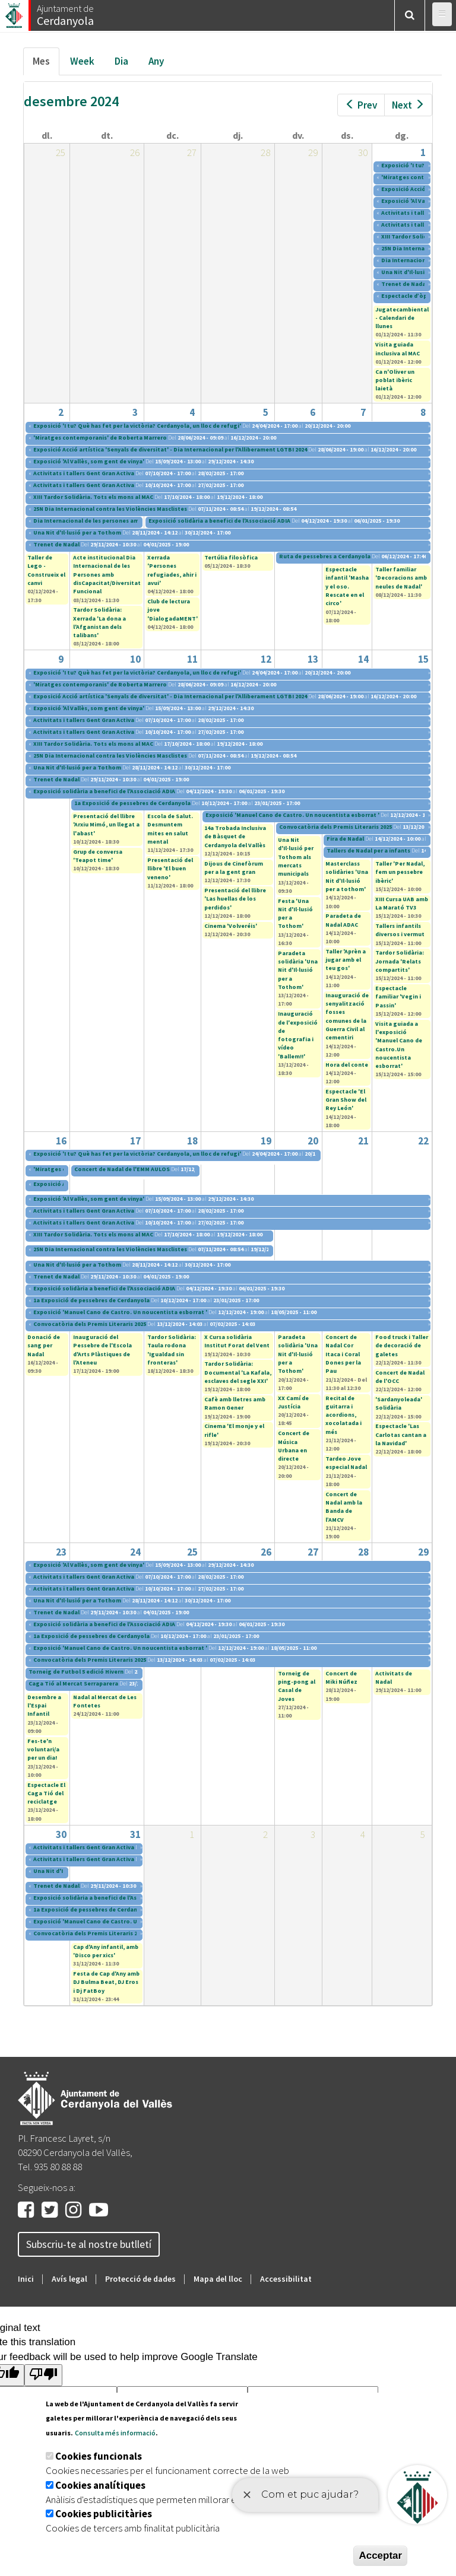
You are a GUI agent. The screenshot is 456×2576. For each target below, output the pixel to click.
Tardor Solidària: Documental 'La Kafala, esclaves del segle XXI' (237, 1372)
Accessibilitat (286, 2278)
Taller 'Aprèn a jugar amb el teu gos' (345, 959)
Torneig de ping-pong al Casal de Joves (296, 1686)
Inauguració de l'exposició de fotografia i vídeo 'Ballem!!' (298, 1035)
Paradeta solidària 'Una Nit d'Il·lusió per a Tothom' (298, 970)
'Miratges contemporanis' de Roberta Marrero (100, 437)
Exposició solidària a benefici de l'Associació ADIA (219, 520)
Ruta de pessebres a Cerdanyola (324, 556)
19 (266, 1140)
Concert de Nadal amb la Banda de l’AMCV (343, 1507)
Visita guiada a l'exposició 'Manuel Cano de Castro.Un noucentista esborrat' (398, 1045)
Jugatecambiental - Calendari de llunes (402, 318)
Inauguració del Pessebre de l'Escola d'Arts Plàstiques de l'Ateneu (102, 1349)
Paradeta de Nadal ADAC (343, 920)
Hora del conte (346, 1064)
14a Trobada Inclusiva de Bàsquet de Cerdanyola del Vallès (235, 836)
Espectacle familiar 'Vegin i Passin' (398, 996)
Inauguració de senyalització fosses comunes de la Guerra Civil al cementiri (347, 1016)
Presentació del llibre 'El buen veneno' (170, 868)
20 (313, 1140)
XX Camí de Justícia (293, 1402)
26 (266, 1552)
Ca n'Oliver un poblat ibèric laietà (394, 380)
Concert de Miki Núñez (341, 1677)
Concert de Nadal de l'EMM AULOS (122, 1169)
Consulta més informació (115, 2432)
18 (192, 1140)
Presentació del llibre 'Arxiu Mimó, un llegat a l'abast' (106, 824)
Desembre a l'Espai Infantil (44, 1705)
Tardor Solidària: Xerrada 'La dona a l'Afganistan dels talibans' (99, 622)
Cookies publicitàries (103, 2513)
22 (423, 1140)
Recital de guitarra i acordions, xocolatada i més (343, 1415)
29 (423, 1552)
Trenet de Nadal (405, 284)
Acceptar (380, 2555)
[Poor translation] (43, 2375)
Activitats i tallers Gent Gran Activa (83, 473)
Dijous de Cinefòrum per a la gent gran (233, 868)
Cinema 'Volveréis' (230, 926)
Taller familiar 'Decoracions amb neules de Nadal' (401, 577)
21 (363, 1140)
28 (363, 1552)
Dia (121, 61)
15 (423, 659)
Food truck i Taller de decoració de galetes (401, 1345)
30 (61, 1834)
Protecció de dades (140, 2278)
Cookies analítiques (100, 2485)
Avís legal (69, 2278)
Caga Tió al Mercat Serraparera (73, 1683)
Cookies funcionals (98, 2456)
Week (82, 61)
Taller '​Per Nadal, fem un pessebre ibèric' (400, 872)
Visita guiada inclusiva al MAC (397, 349)
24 (135, 1552)
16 (61, 1140)
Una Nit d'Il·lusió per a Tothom (77, 532)
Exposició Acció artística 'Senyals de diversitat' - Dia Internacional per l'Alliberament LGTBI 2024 (170, 449)
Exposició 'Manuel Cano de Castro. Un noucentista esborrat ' (292, 815)
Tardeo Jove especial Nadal (346, 1463)
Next (408, 105)
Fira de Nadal (345, 838)
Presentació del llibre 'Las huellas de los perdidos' (235, 898)
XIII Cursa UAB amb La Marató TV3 (401, 903)
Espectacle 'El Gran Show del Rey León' (345, 1099)
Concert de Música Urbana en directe (293, 1445)
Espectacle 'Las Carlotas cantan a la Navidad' (400, 1434)
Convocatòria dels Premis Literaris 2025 (335, 827)
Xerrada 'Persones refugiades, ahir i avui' (172, 570)
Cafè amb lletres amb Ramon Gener (234, 1403)
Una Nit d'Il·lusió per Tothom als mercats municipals (296, 856)
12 (266, 659)
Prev (361, 105)
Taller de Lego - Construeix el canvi (46, 570)
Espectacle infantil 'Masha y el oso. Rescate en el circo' (347, 586)
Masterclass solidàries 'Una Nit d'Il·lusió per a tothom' (346, 876)
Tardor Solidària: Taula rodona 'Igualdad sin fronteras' (171, 1349)
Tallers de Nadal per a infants (368, 850)
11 (192, 659)
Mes (46, 64)
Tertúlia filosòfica (231, 557)
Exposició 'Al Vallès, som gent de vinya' (88, 461)
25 (192, 1552)
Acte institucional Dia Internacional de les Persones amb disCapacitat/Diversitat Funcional (107, 574)
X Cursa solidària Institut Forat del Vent (237, 1341)
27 (313, 1552)
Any (156, 61)
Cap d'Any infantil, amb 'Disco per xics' (105, 1951)
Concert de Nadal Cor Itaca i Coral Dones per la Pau (343, 1354)
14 (363, 659)
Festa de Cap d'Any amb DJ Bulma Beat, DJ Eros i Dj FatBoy (106, 1982)
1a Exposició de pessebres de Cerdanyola (132, 803)
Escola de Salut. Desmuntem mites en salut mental (170, 828)
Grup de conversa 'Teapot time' (97, 856)
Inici (26, 2278)
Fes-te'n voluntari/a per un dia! (43, 1749)
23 (61, 1552)
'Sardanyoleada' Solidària (398, 1403)
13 (313, 659)
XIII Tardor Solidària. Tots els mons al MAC (93, 497)
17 (135, 1140)
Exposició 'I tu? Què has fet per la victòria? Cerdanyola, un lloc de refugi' (137, 426)
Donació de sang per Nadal (43, 1345)
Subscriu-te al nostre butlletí (88, 2244)
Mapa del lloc (218, 2278)
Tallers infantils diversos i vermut (400, 930)
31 (135, 1834)
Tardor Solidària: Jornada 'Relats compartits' (399, 961)
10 (135, 659)
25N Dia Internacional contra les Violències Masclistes (110, 509)
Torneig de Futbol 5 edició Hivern (76, 1671)
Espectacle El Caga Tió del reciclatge (46, 1793)
